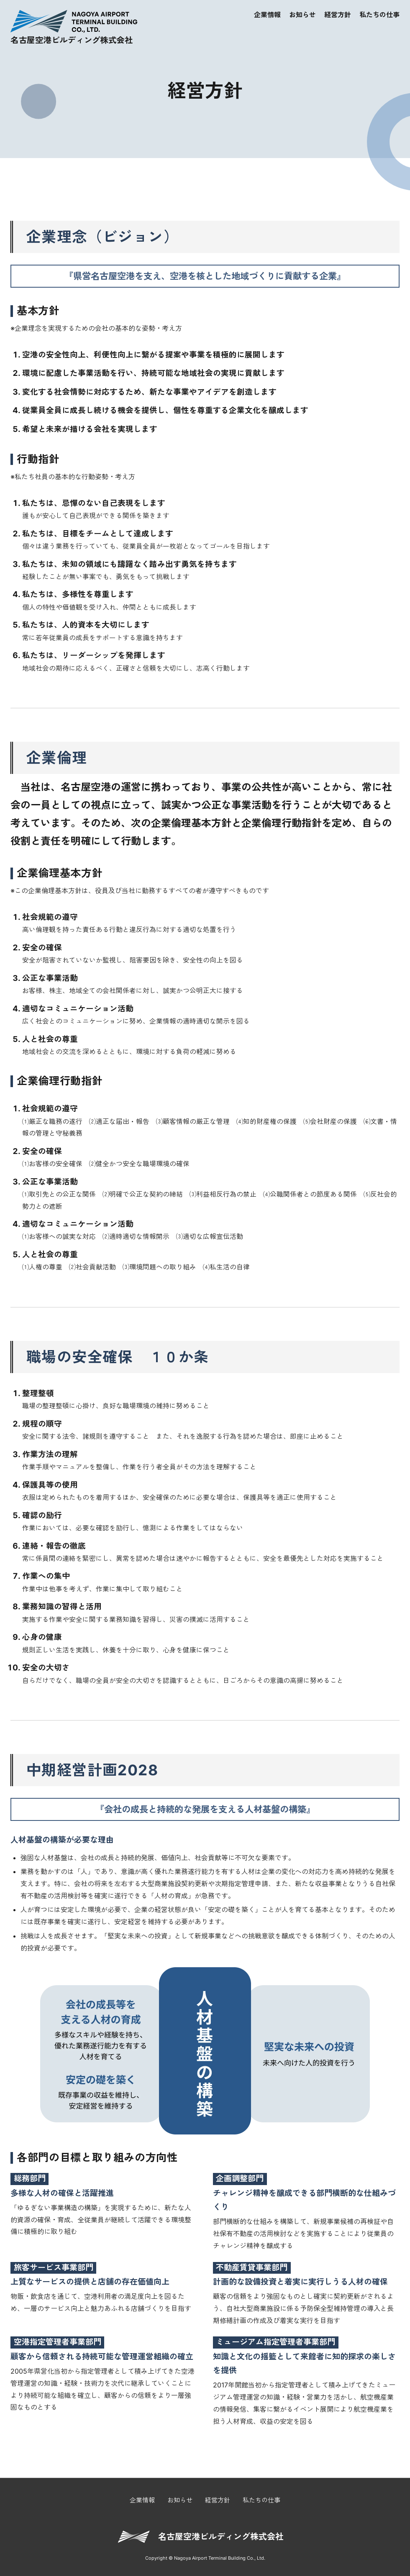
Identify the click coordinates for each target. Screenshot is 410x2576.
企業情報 (267, 14)
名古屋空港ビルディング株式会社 (221, 2537)
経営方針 (337, 14)
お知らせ (302, 14)
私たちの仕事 (379, 14)
